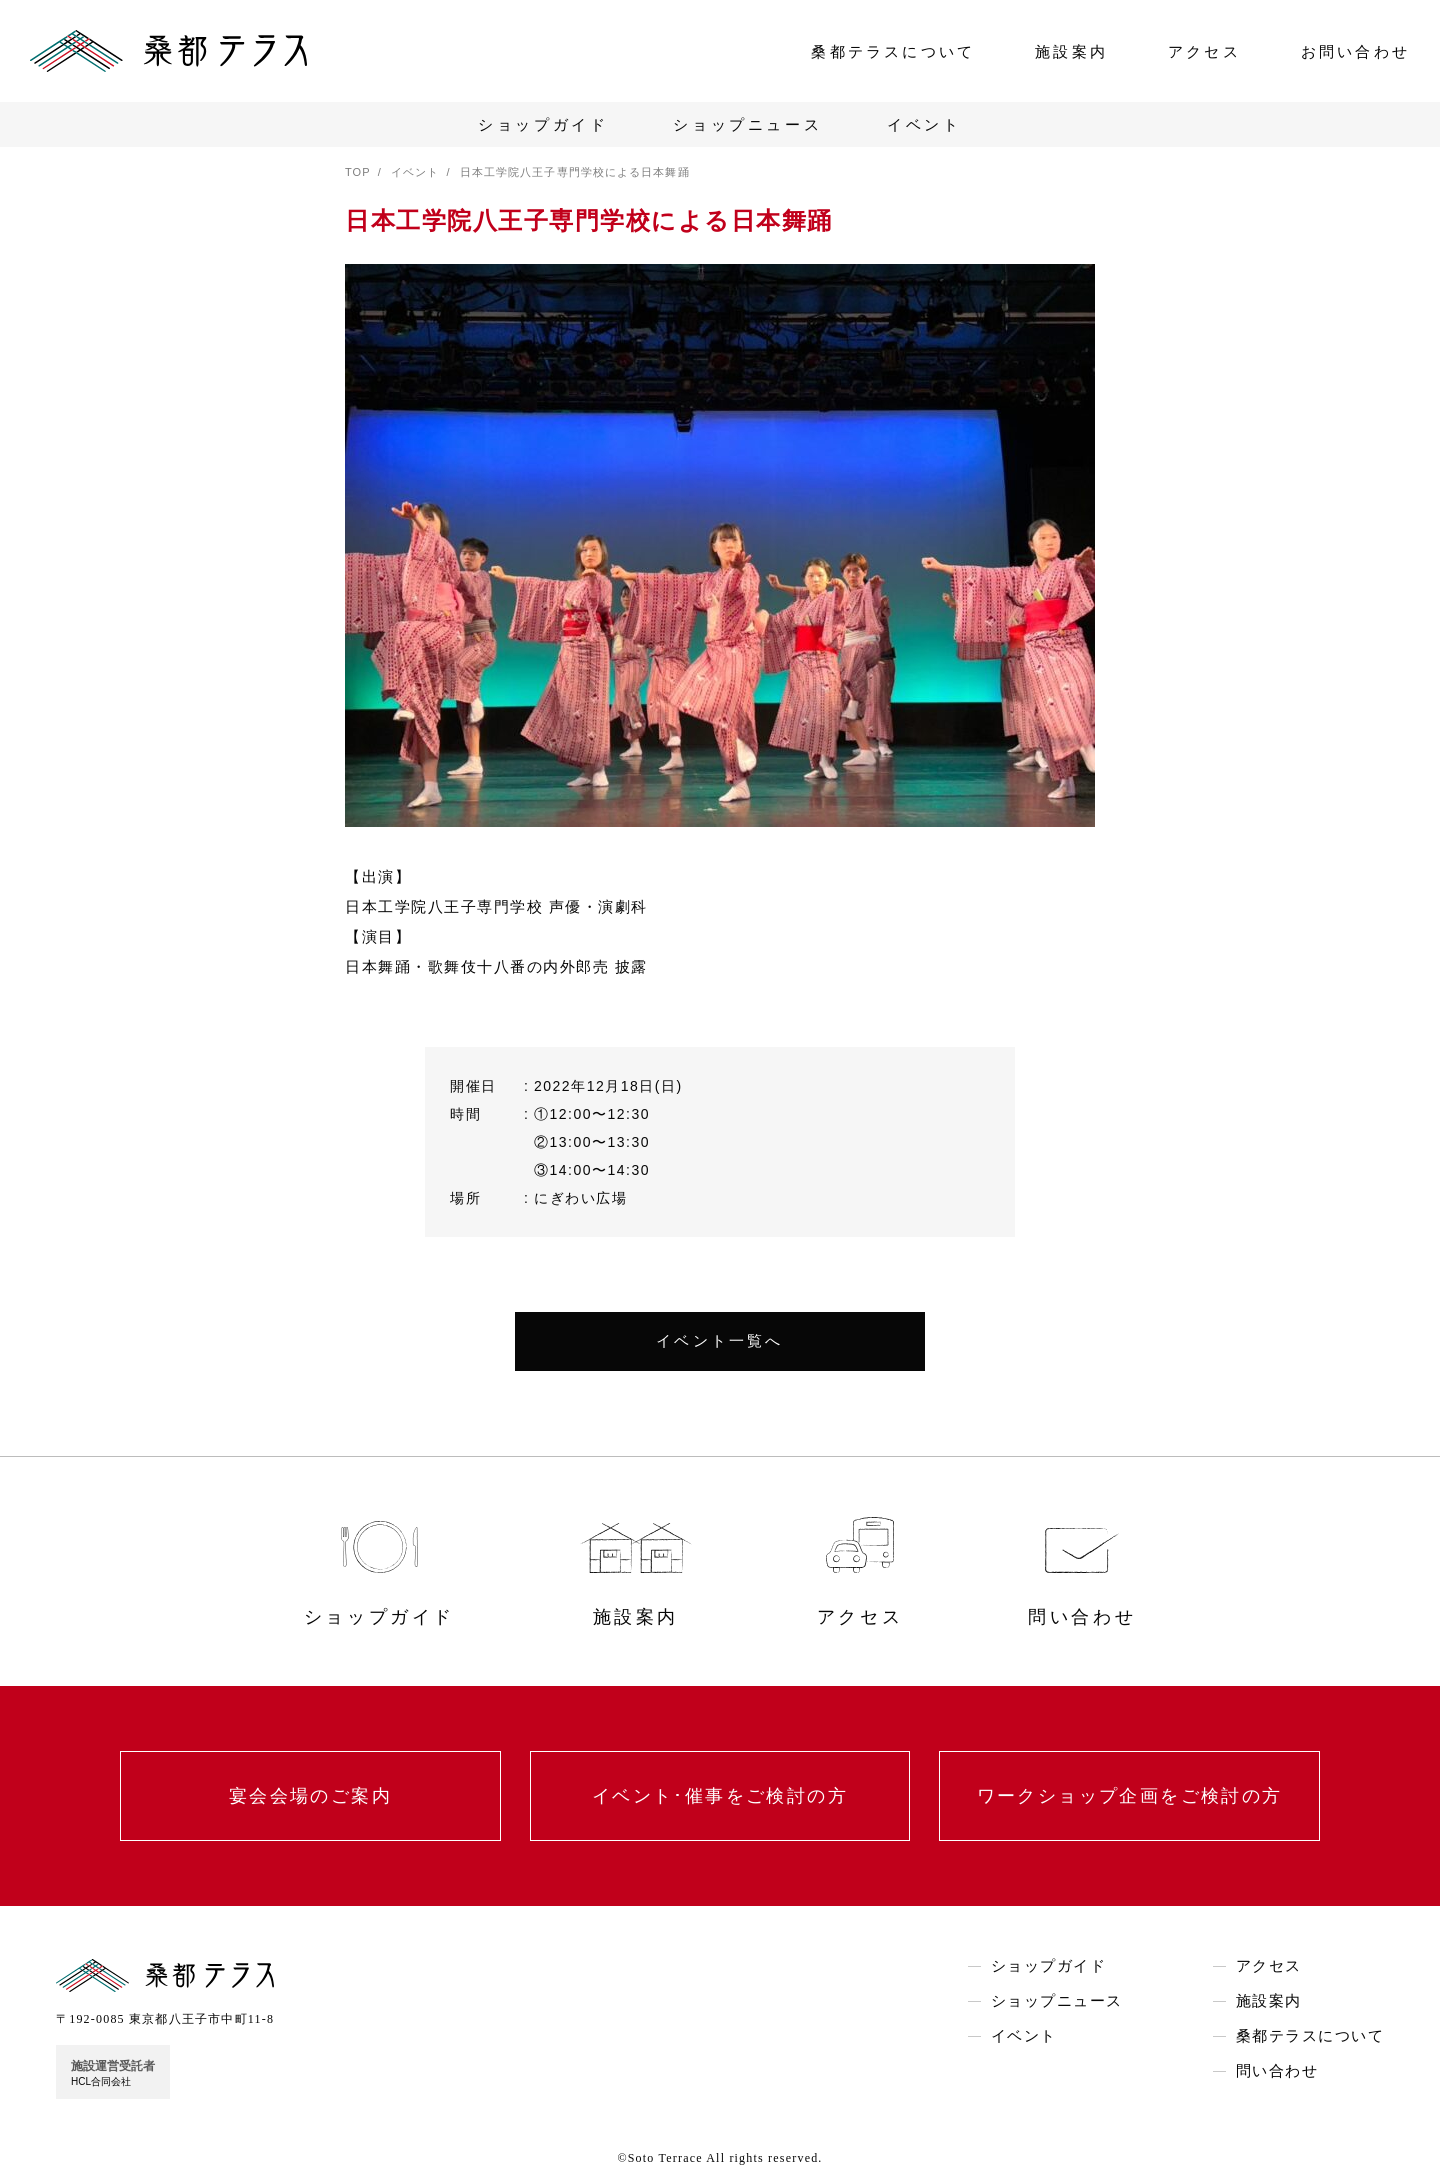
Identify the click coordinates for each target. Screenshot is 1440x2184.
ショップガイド (543, 124)
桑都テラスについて (893, 51)
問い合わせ (1277, 2071)
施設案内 (1071, 51)
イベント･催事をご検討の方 (720, 1796)
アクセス (1204, 51)
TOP (358, 172)
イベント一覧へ (719, 1341)
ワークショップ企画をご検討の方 (1130, 1796)
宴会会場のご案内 (310, 1796)
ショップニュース (747, 124)
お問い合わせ (1355, 51)
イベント (924, 124)
